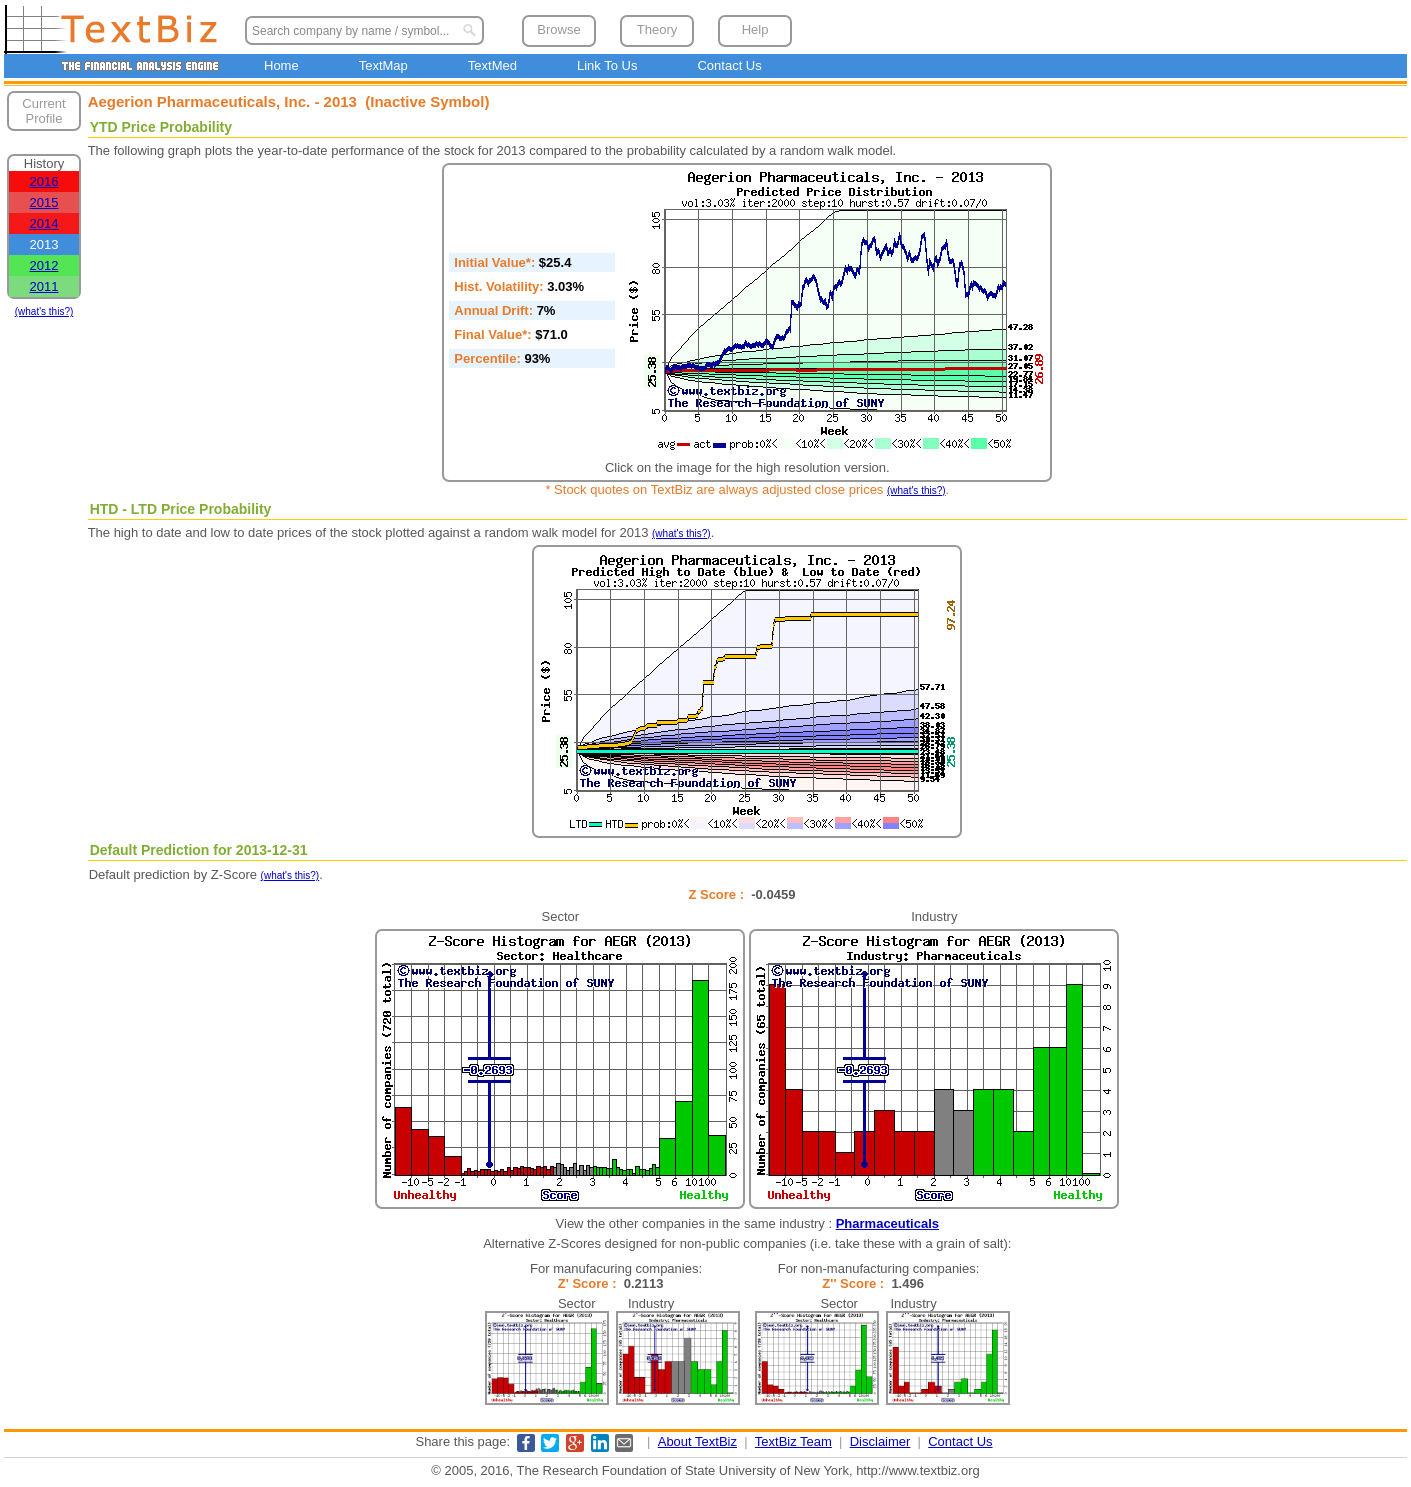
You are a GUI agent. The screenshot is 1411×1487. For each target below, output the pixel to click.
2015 (44, 202)
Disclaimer (880, 1441)
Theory (657, 29)
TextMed (492, 65)
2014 (44, 223)
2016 (44, 181)
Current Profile (43, 111)
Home (281, 65)
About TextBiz (697, 1441)
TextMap (383, 65)
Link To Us (607, 65)
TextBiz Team (793, 1441)
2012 (44, 265)
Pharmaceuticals (887, 1223)
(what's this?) (44, 311)
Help (755, 29)
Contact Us (729, 65)
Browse (558, 29)
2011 (44, 286)
